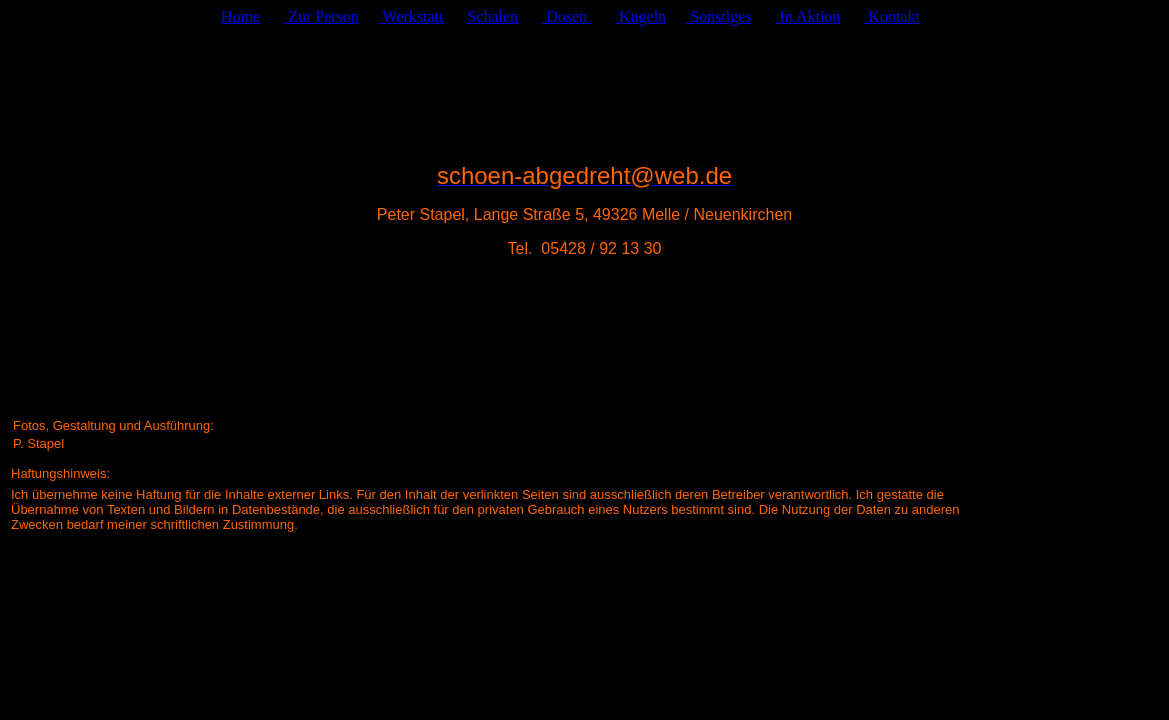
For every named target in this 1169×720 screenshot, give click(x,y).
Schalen (492, 16)
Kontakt (892, 16)
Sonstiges (718, 16)
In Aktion (807, 16)
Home (240, 16)
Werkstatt (411, 16)
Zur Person (321, 16)
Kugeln (640, 16)
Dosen (566, 16)
